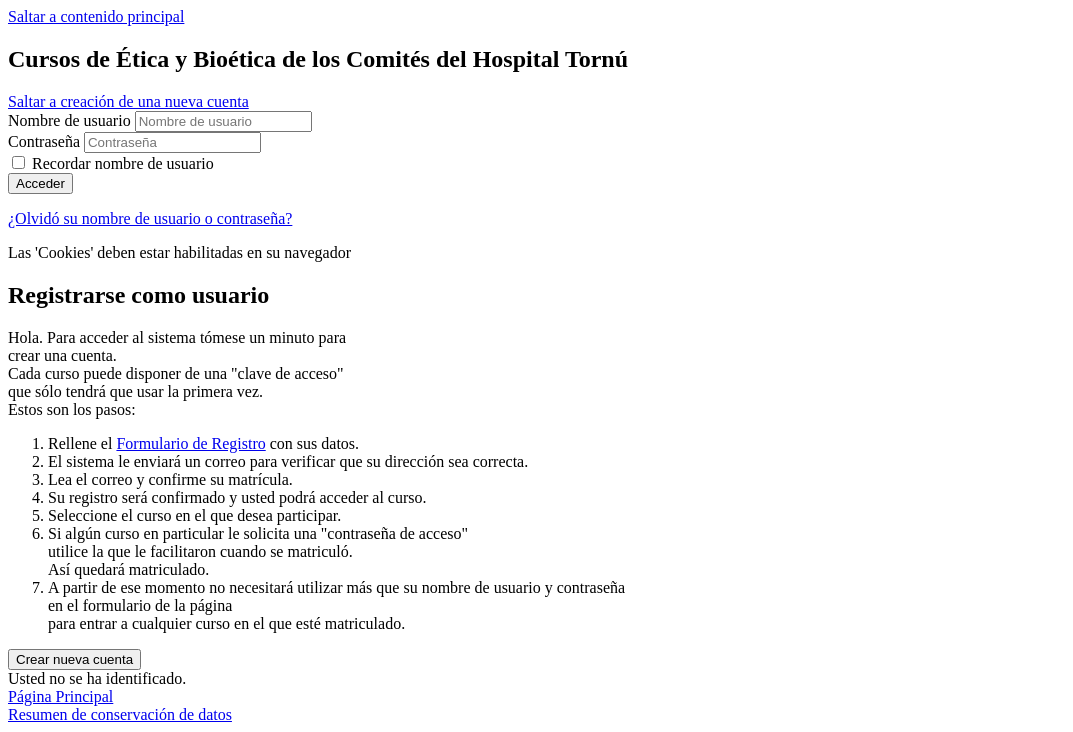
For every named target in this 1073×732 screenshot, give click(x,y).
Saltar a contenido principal (96, 16)
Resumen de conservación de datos (120, 714)
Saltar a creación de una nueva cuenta (128, 101)
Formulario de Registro (190, 443)
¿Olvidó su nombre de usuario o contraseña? (150, 218)
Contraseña (44, 141)
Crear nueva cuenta (74, 659)
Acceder (40, 183)
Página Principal (60, 696)
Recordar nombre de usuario (123, 163)
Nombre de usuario (71, 120)
